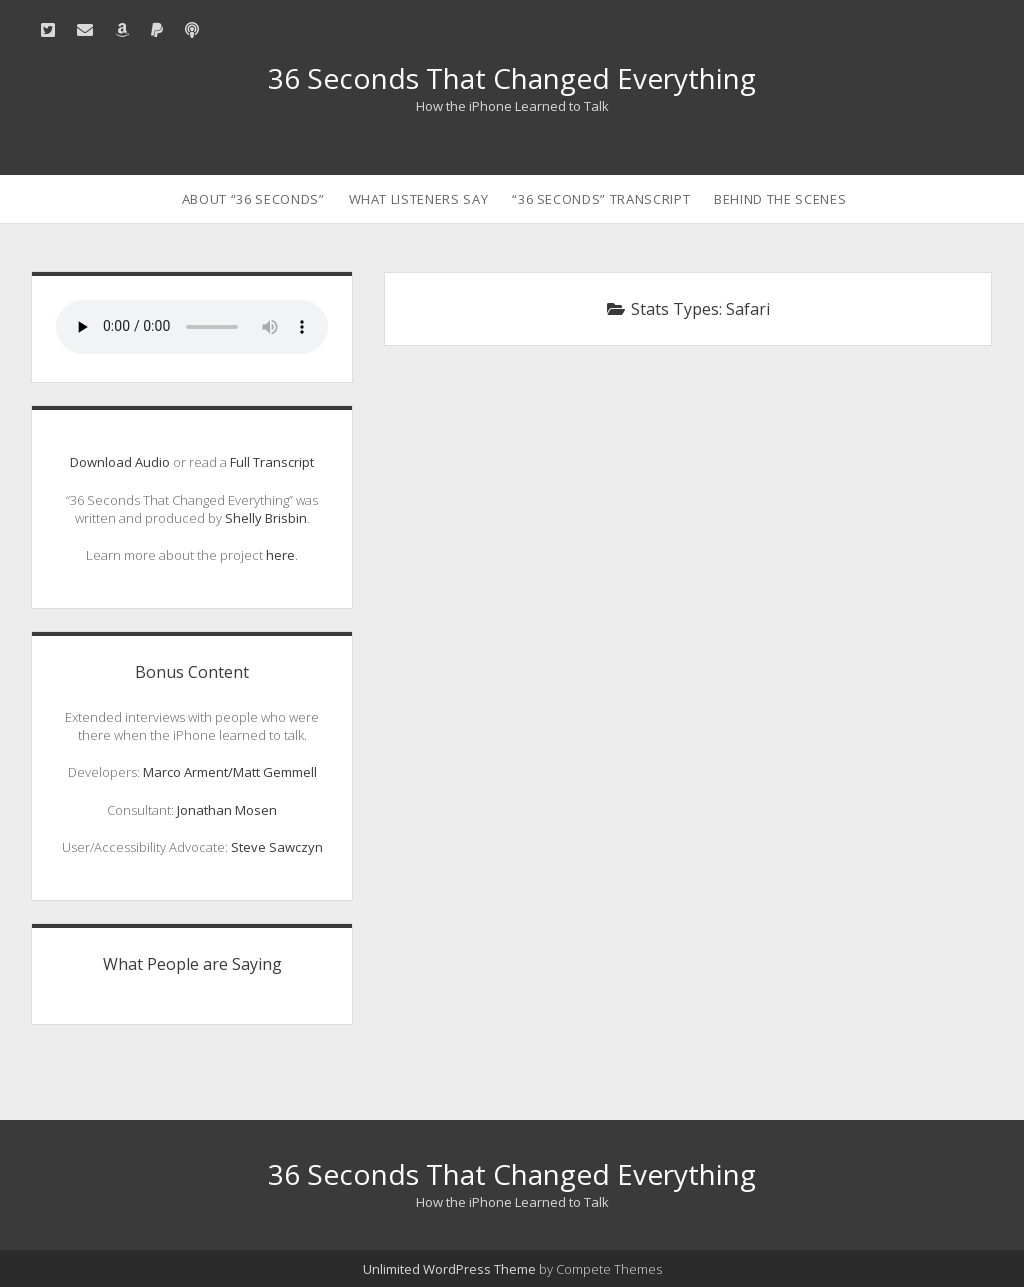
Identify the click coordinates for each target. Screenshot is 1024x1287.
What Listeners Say (419, 199)
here (280, 555)
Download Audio (120, 462)
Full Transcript (272, 462)
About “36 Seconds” (253, 199)
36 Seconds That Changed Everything (512, 78)
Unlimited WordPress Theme (449, 1269)
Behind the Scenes (780, 199)
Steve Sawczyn (277, 847)
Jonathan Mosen (227, 810)
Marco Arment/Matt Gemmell (230, 772)
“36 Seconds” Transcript (601, 199)
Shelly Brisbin (266, 518)
